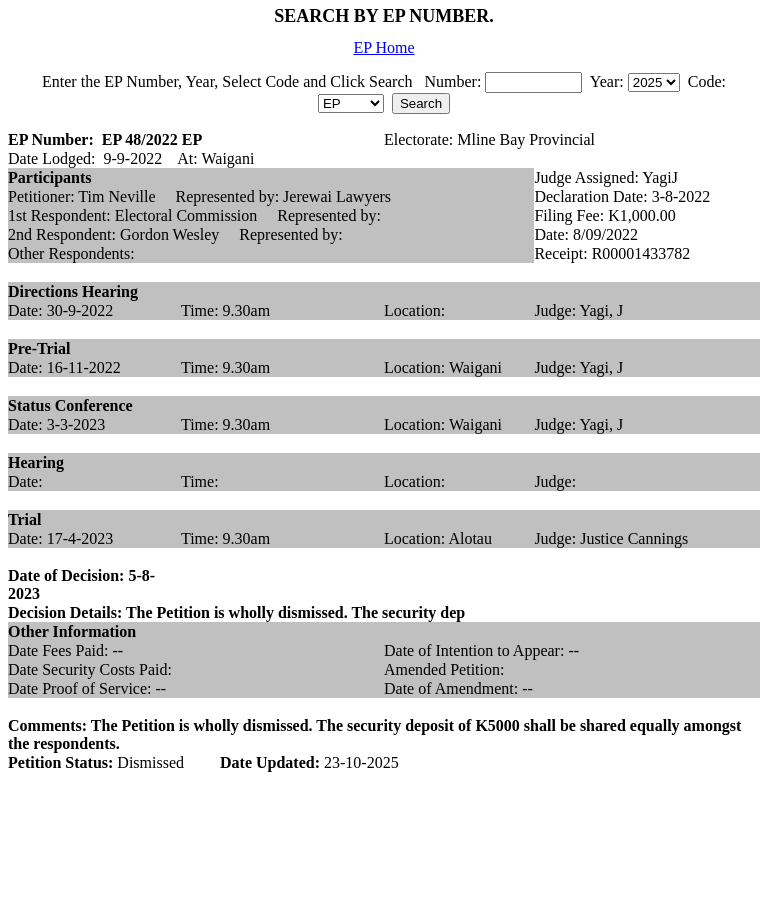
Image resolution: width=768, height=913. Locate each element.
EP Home (383, 47)
